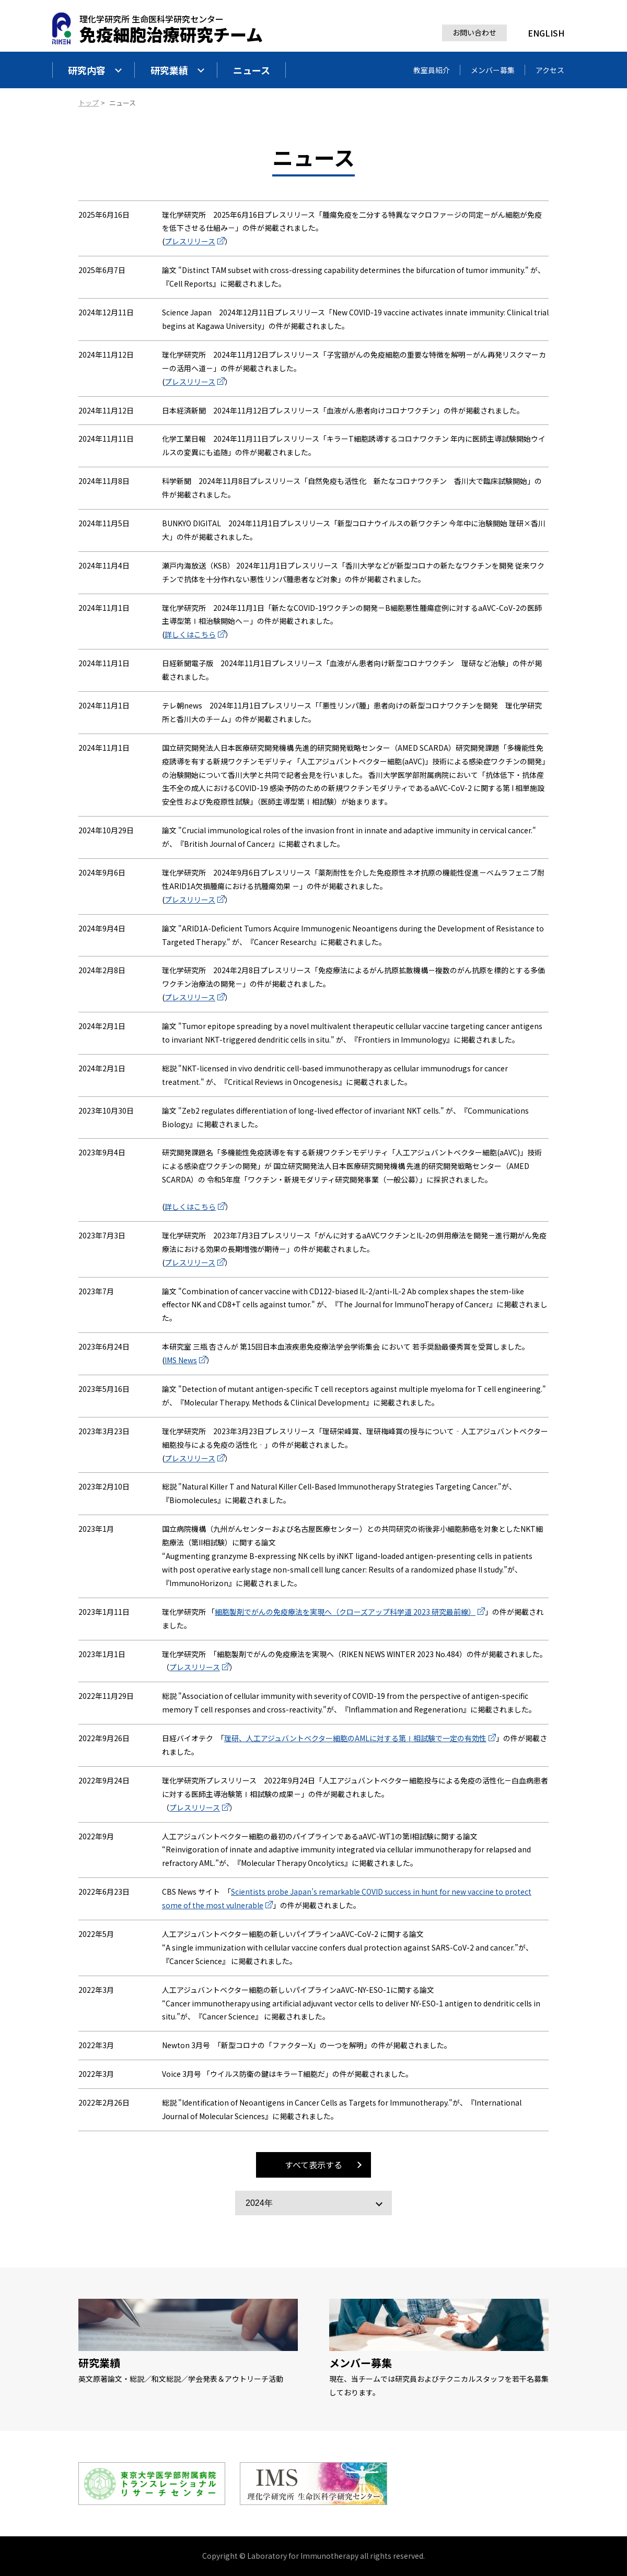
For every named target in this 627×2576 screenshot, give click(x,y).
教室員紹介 (431, 70)
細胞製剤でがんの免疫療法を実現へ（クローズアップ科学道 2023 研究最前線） (345, 1611)
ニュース (251, 70)
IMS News (181, 1360)
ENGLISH (546, 33)
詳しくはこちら (190, 634)
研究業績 (177, 70)
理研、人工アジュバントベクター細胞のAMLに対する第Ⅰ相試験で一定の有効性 (355, 1738)
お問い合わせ (474, 32)
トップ (88, 103)
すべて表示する (313, 2164)
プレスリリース (190, 241)
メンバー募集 (493, 70)
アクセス (550, 70)
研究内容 (95, 70)
